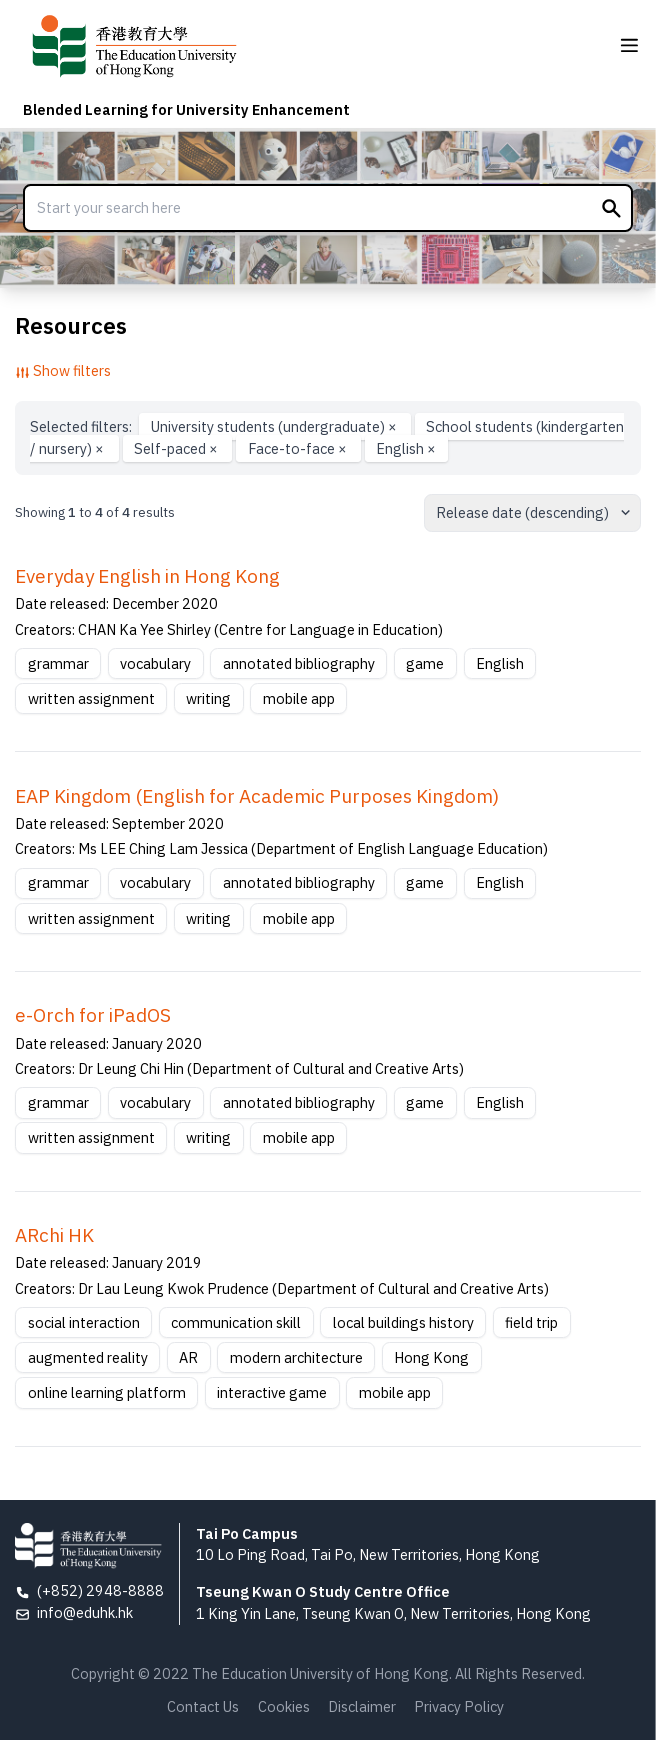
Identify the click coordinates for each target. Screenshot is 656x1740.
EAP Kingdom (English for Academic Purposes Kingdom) (257, 796)
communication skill (236, 1322)
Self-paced (177, 448)
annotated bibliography (299, 663)
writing (208, 698)
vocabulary (155, 663)
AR (188, 1357)
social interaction (84, 1322)
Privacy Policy (459, 1706)
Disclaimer (362, 1706)
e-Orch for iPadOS (93, 1015)
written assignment (91, 698)
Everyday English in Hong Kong (147, 576)
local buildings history (403, 1322)
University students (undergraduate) (275, 426)
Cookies (284, 1706)
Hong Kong (431, 1357)
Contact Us (203, 1706)
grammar (58, 663)
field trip (531, 1322)
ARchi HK (54, 1235)
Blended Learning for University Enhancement (186, 109)
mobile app (299, 698)
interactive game (272, 1392)
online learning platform (107, 1392)
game (425, 663)
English (406, 448)
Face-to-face (299, 448)
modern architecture (296, 1357)
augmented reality (88, 1357)
